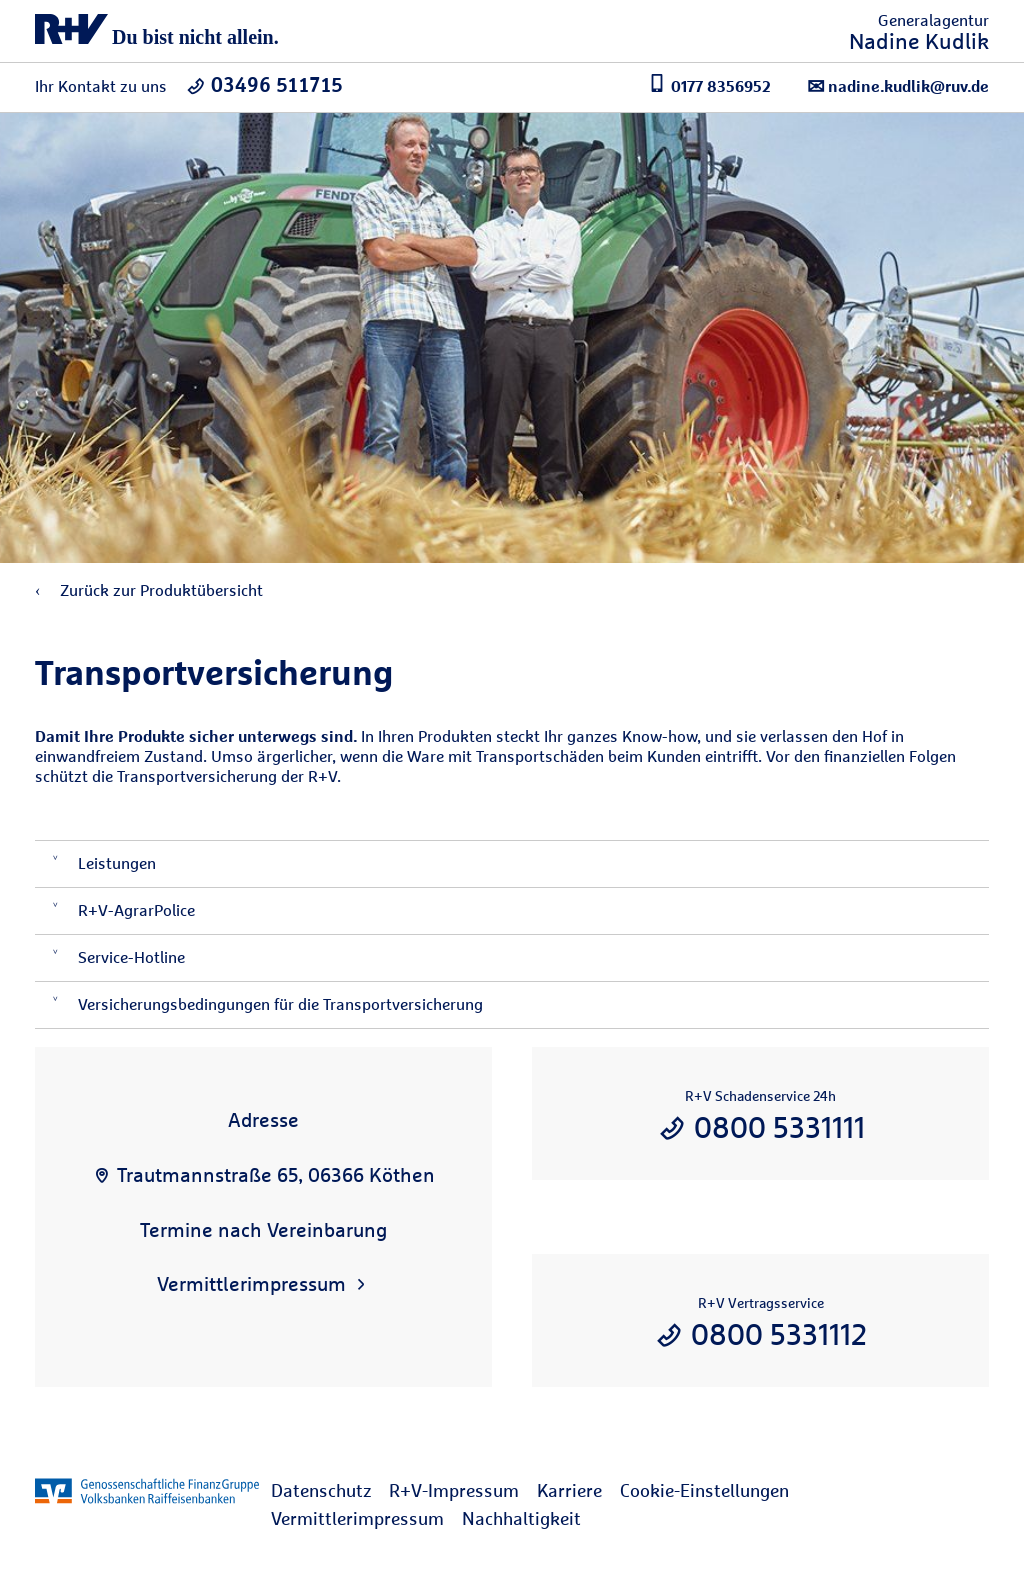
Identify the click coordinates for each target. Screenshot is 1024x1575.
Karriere (569, 1490)
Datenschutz (321, 1490)
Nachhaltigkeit (521, 1518)
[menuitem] (330, 1491)
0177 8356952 (709, 85)
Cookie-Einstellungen (704, 1490)
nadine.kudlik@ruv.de (898, 86)
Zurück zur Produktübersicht (149, 590)
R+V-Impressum (454, 1490)
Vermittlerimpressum (357, 1518)
